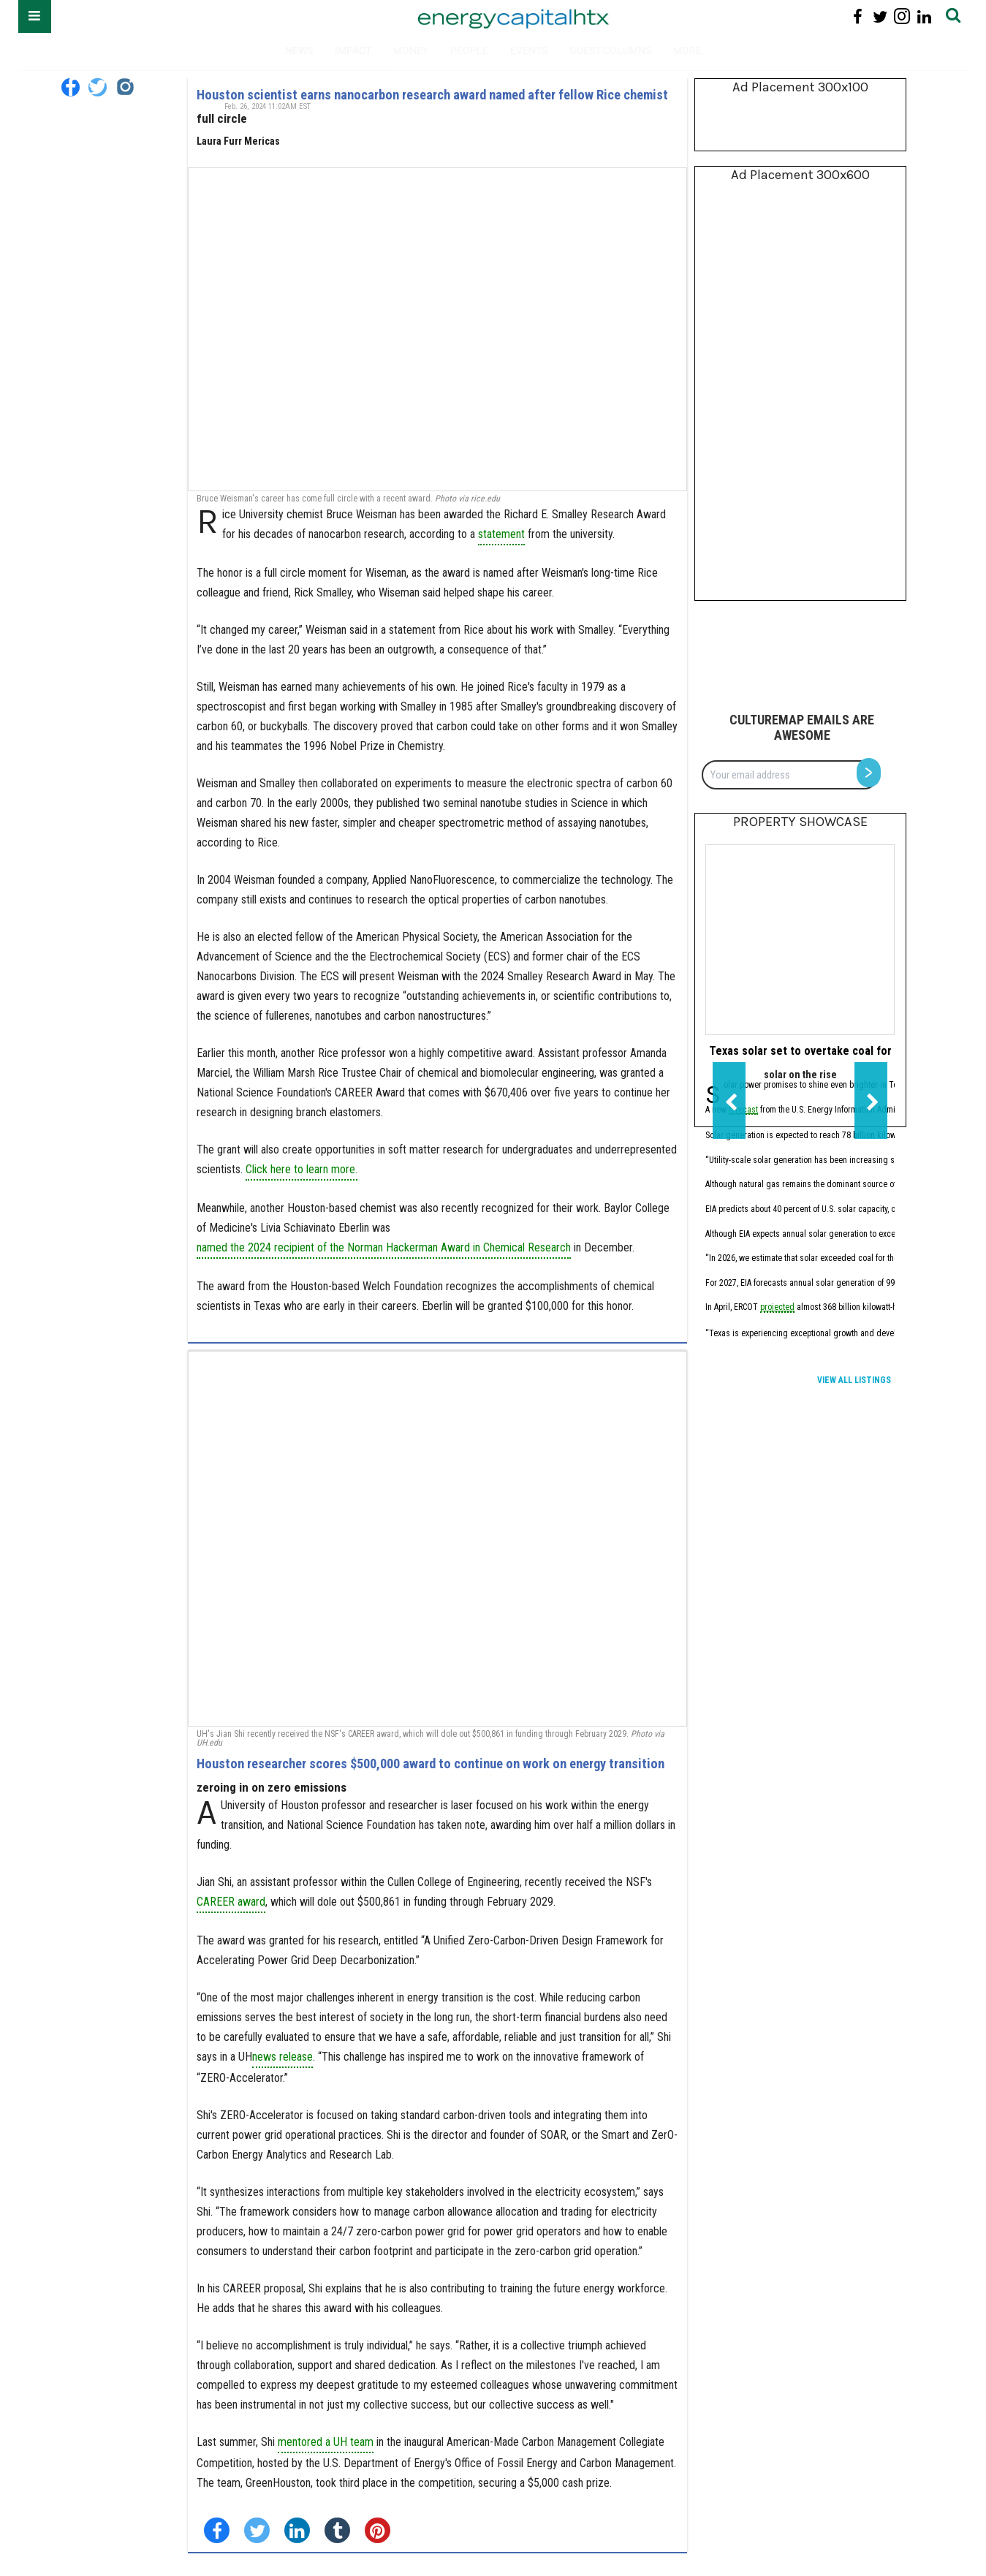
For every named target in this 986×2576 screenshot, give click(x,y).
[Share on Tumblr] (337, 2530)
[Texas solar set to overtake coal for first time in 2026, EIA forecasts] (800, 939)
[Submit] (953, 16)
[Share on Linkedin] (297, 2530)
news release (282, 2057)
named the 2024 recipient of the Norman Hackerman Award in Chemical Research (384, 1247)
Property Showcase (800, 822)
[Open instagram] (902, 16)
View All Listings (854, 1380)
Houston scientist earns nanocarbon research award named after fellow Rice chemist (432, 94)
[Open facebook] (858, 16)
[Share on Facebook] (217, 2530)
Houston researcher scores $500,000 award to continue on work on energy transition (430, 1763)
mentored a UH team (325, 2442)
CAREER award (231, 1902)
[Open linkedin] (924, 16)
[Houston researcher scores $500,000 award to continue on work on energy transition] (437, 1539)
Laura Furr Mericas (238, 141)
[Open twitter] (880, 16)
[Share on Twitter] (257, 2530)
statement (501, 534)
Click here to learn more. (301, 1169)
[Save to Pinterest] (377, 2530)
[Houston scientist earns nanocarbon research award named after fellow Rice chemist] (437, 329)
